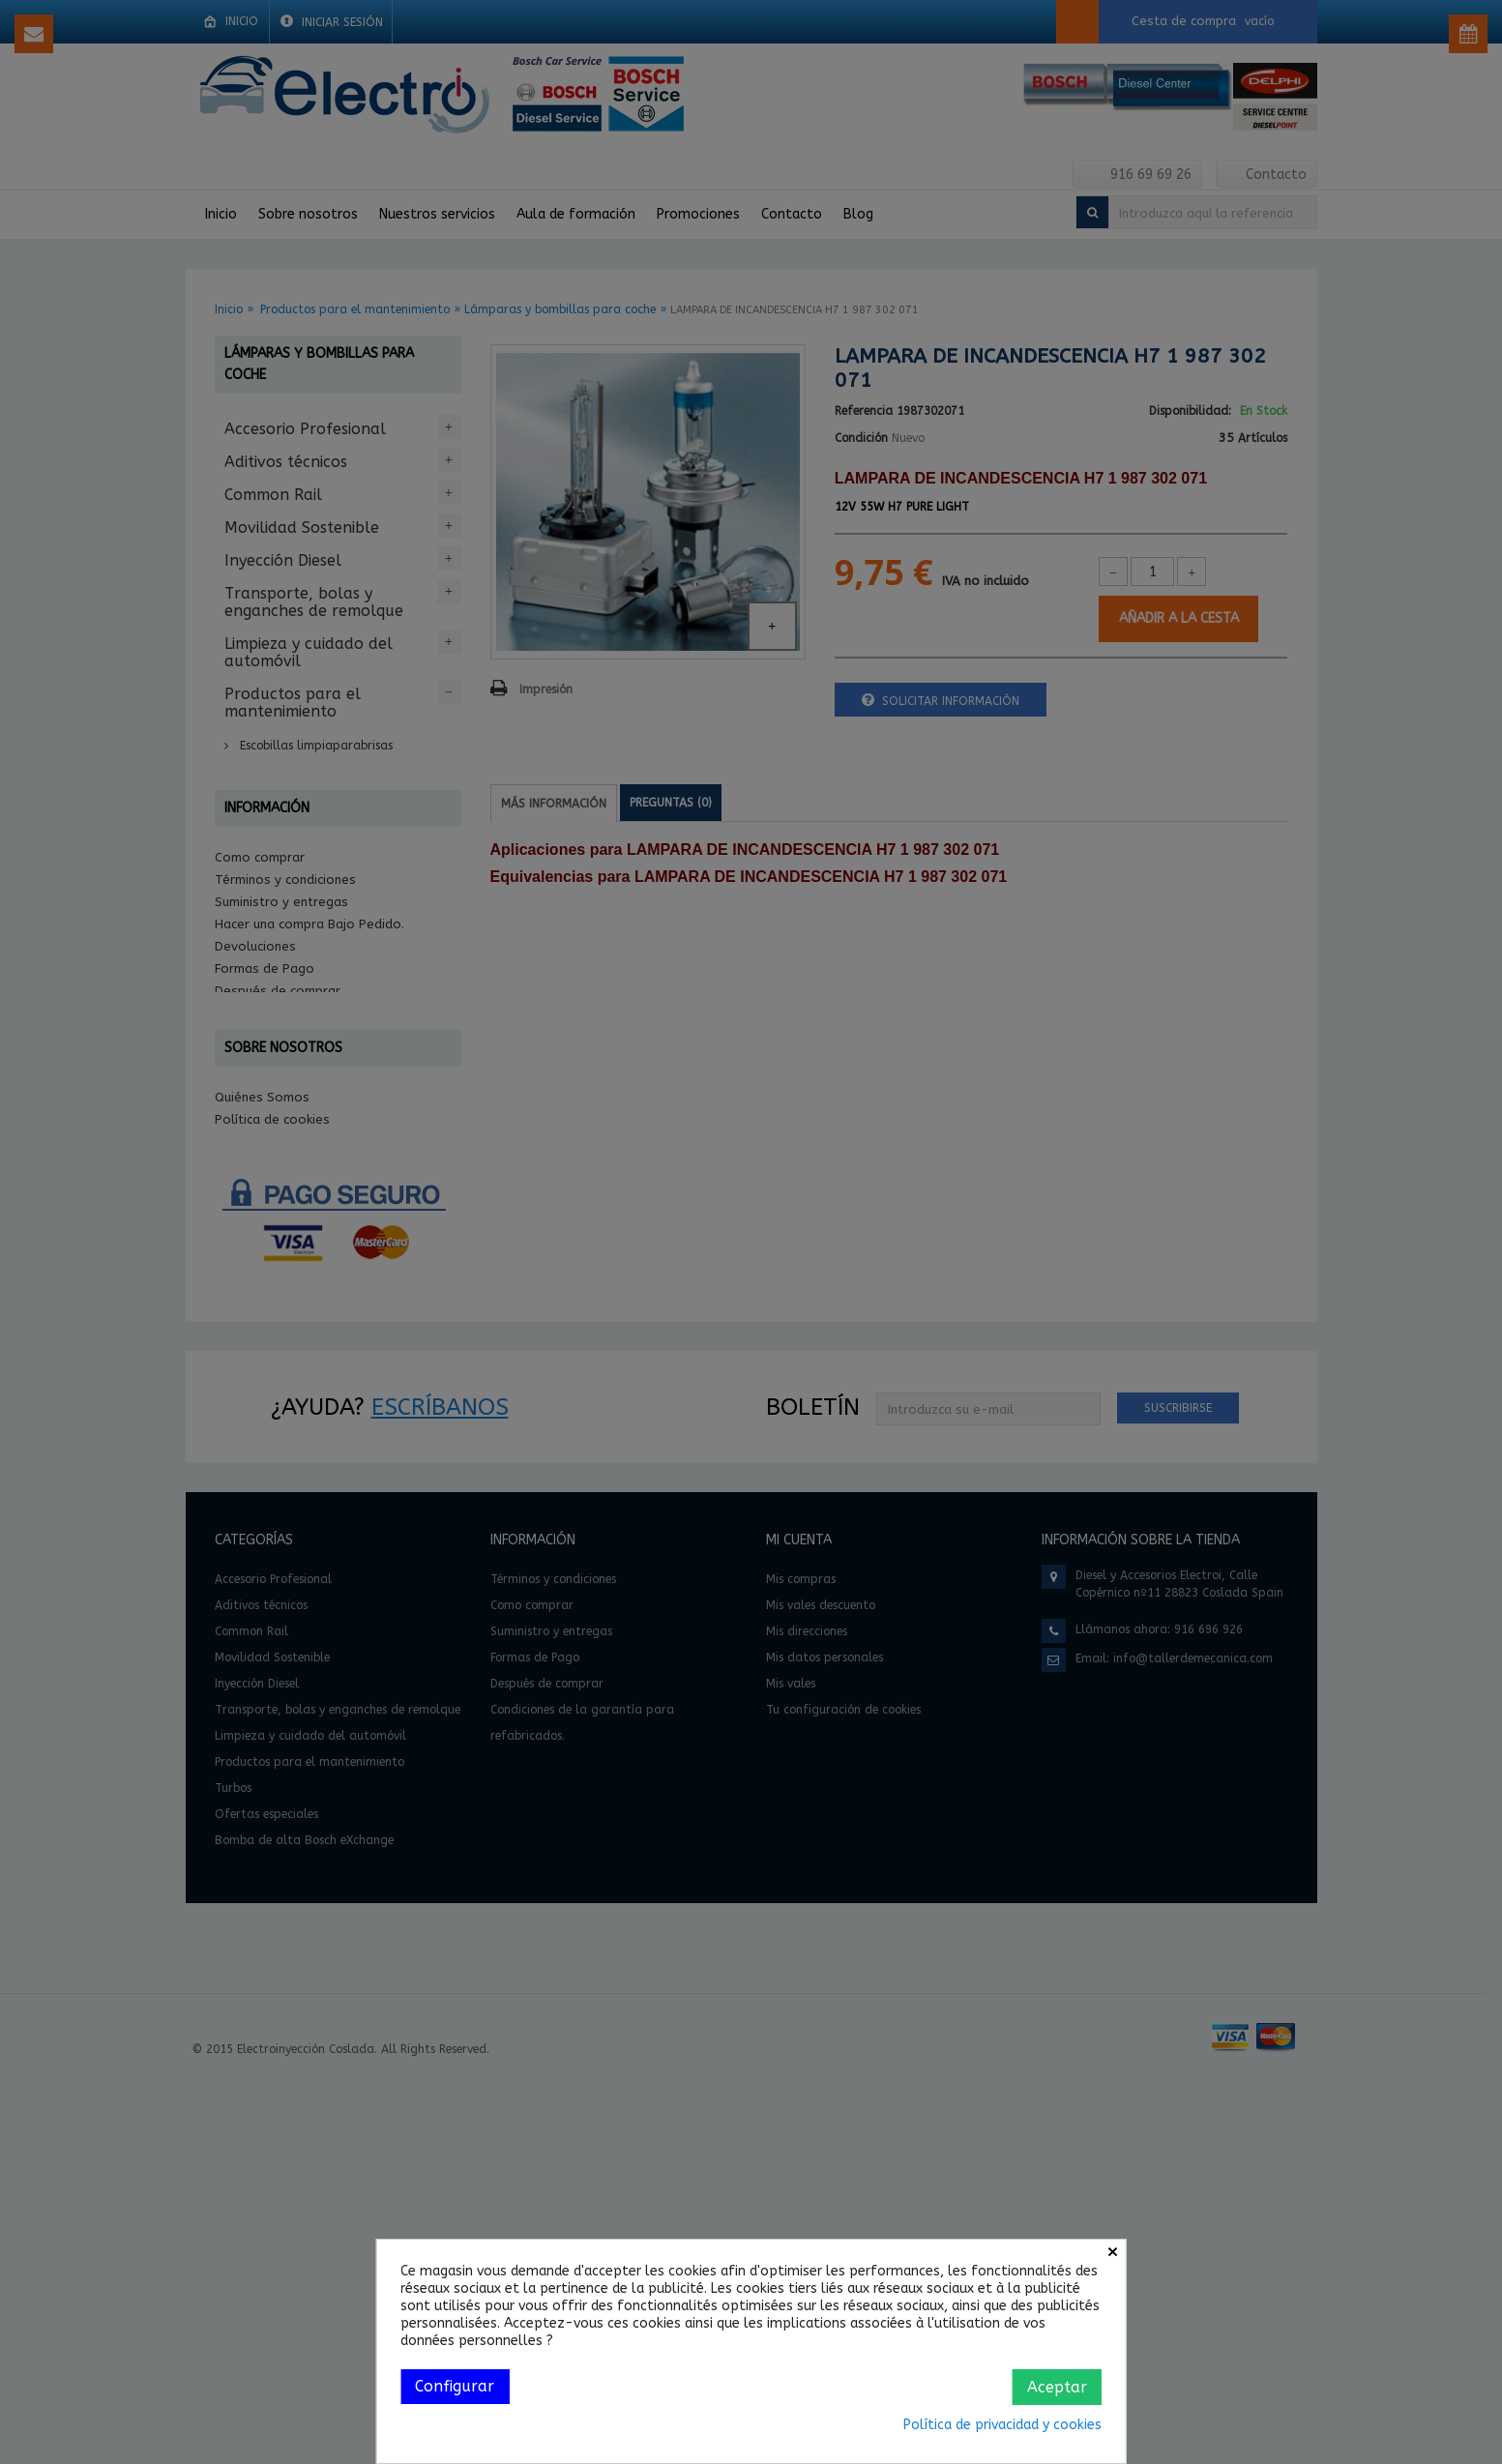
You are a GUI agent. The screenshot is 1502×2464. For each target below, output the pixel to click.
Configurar (454, 2386)
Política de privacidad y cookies (1002, 2425)
